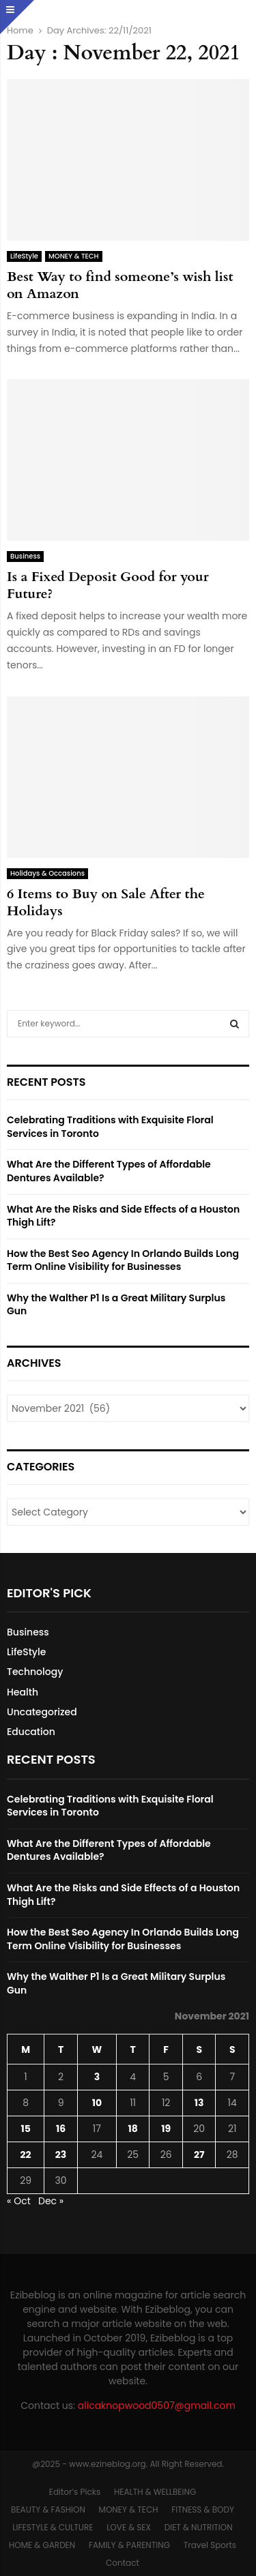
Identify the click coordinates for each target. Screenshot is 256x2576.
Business (25, 556)
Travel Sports (210, 2545)
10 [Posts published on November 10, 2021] (97, 2102)
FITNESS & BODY (202, 2509)
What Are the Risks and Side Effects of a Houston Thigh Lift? (123, 1216)
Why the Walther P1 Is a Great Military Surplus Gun (116, 1304)
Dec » (50, 2201)
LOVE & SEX (128, 2527)
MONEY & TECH (73, 256)
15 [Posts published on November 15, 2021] (25, 2128)
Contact (122, 2562)
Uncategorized (42, 1712)
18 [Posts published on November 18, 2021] (132, 2128)
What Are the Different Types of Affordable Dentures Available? (109, 1171)
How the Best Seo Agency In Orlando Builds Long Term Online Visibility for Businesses (123, 1260)
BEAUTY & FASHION (48, 2509)
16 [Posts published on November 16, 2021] (61, 2128)
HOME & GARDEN (42, 2545)
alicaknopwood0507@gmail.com (157, 2405)
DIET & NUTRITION (199, 2527)
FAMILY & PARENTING (129, 2545)
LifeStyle (24, 256)
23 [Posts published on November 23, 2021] (60, 2154)
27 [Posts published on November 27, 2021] (199, 2154)
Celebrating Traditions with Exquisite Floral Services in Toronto (110, 1126)
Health (22, 1692)
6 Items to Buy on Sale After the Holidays (106, 902)
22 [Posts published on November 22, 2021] (25, 2154)
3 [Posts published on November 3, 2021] (97, 2077)
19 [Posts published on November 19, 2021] (166, 2128)
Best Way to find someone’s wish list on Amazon (120, 285)
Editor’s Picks (74, 2492)
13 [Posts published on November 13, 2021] (199, 2102)
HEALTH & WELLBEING (155, 2492)
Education (31, 1731)
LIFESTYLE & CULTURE (52, 2527)
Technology (35, 1671)
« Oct (19, 2201)
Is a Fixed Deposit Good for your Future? (108, 585)
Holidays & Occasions (47, 873)
